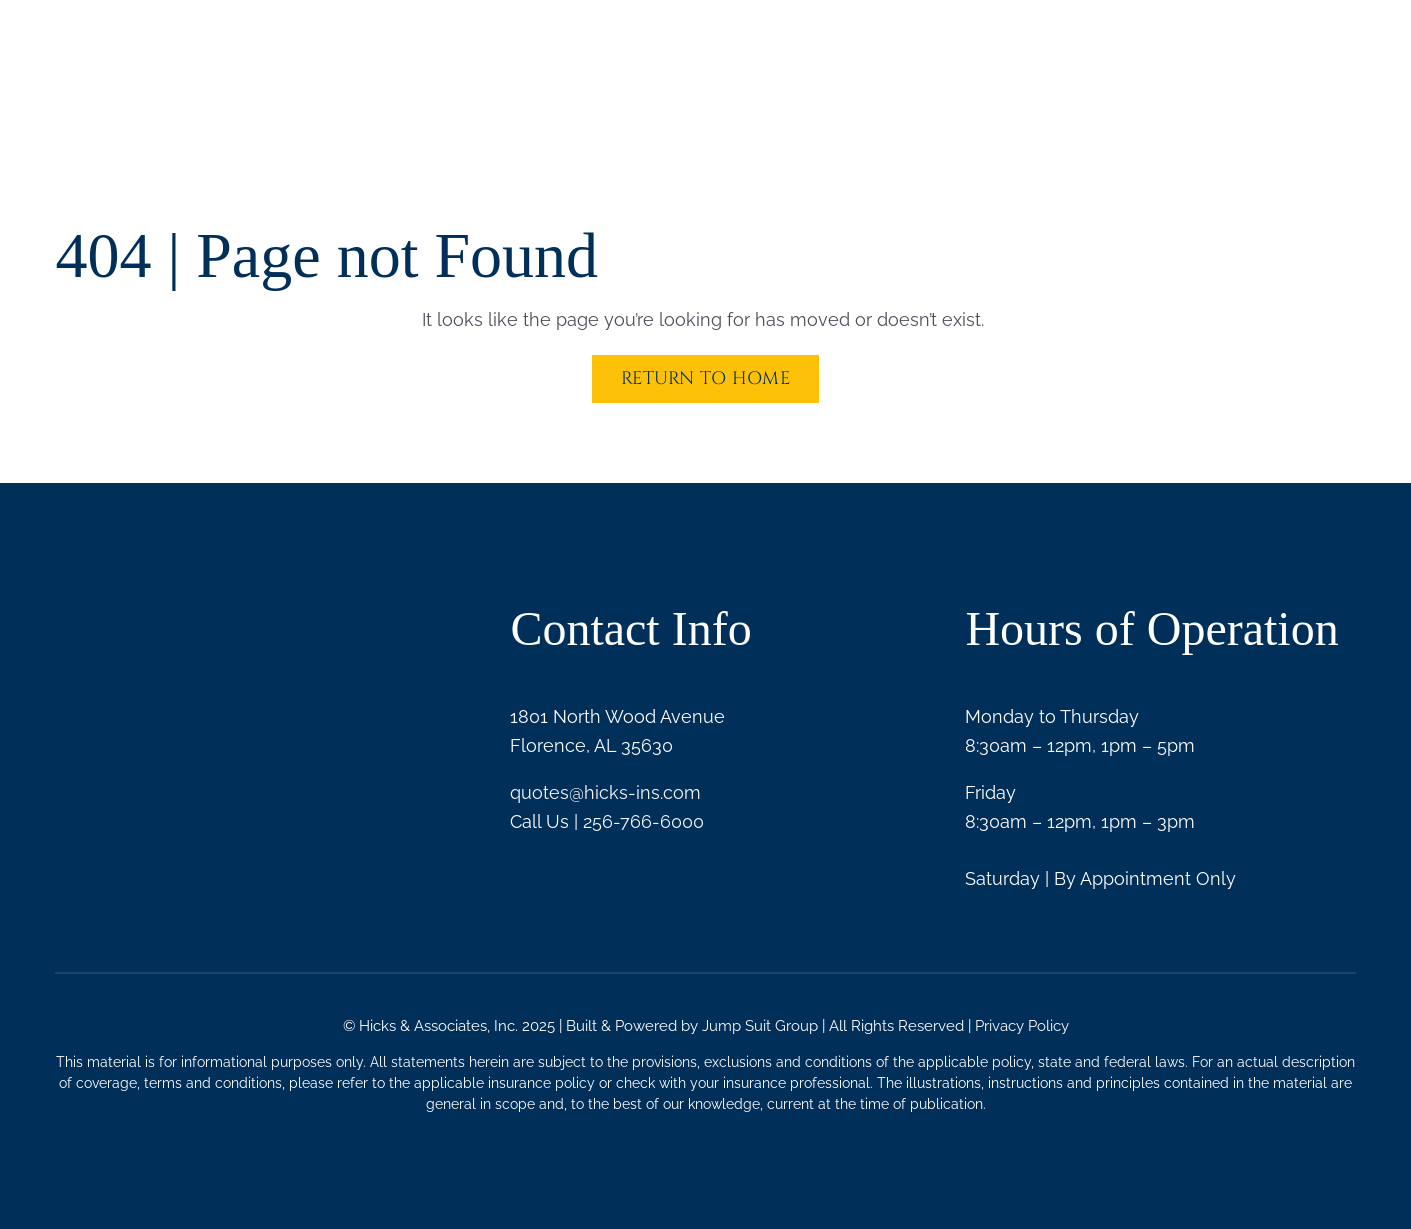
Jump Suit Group (760, 1026)
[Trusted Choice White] (319, 727)
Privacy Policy (1022, 1026)
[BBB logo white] (105, 712)
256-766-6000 (643, 821)
